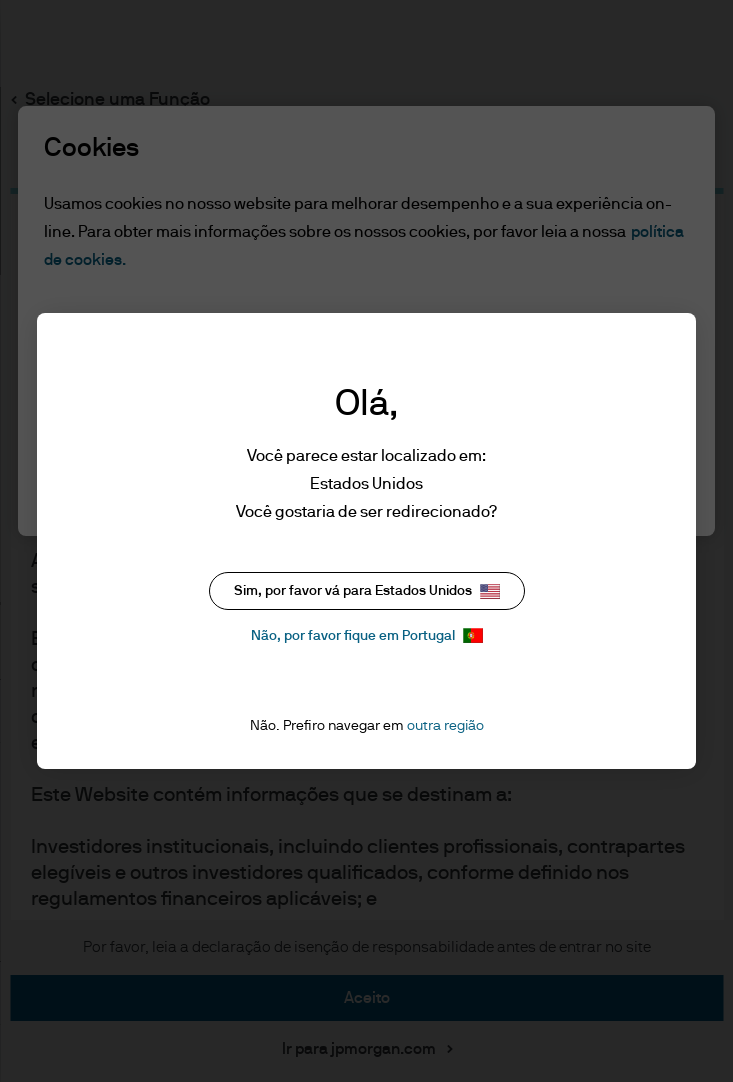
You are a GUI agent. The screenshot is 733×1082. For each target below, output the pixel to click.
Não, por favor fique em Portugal (367, 635)
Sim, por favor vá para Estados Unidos (367, 591)
